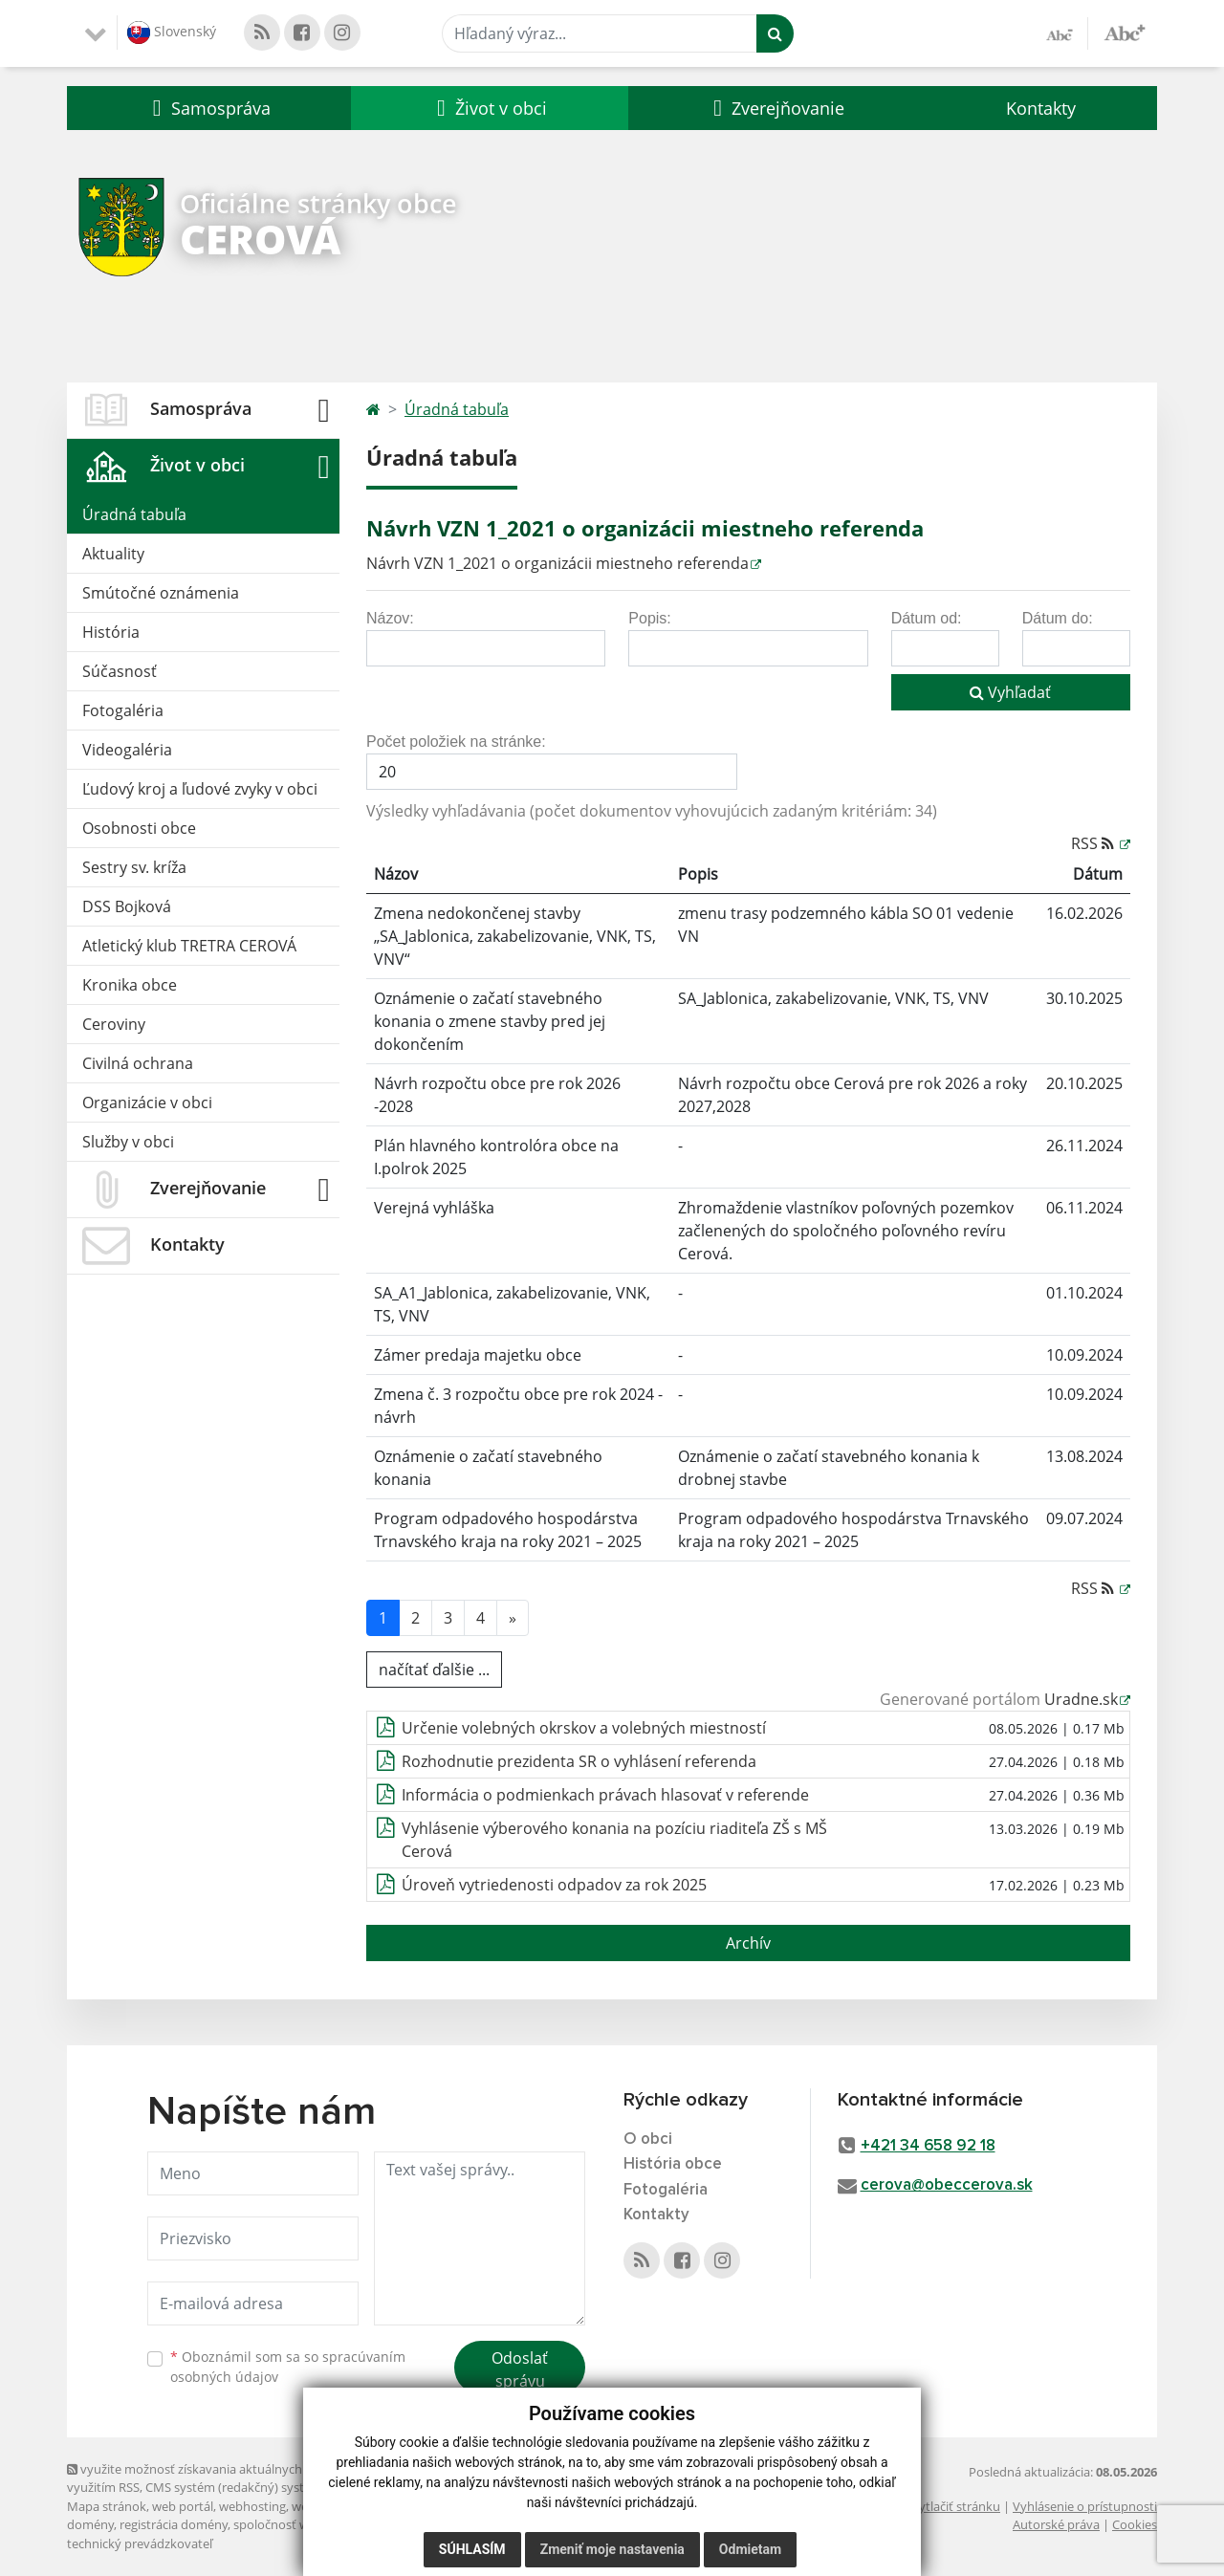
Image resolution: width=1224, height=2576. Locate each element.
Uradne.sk (1081, 1699)
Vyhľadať (1010, 692)
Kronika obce (129, 984)
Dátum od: (926, 618)
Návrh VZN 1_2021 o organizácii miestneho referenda (557, 563)
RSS (1094, 843)
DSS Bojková (126, 906)
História (111, 632)
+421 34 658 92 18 (928, 2146)
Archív (748, 1943)
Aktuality (113, 553)
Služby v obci (128, 1141)
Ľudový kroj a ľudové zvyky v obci (199, 788)
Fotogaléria (123, 710)
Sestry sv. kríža (134, 867)
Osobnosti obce (139, 828)
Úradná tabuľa (134, 514)
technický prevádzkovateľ (139, 2543)
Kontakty (1041, 108)
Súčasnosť (119, 671)
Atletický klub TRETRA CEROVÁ (189, 945)
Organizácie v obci (147, 1102)
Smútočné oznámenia (160, 592)
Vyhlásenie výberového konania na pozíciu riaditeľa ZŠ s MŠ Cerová (614, 1840)
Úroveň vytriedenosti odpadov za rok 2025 (554, 1884)
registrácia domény (174, 2524)
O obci (647, 2139)
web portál (182, 2506)
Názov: (390, 618)
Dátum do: (1057, 618)
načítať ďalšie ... (434, 1669)
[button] (209, 108)
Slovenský (171, 32)
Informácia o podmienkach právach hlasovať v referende (605, 1794)
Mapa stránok (106, 2506)
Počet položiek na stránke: (456, 741)
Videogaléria (127, 749)
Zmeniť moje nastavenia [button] (612, 2549)
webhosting (252, 2506)
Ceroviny (113, 1024)
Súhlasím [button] (472, 2549)
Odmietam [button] (750, 2549)
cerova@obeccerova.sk (947, 2185)
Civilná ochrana (137, 1063)
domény (90, 2524)
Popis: (649, 618)
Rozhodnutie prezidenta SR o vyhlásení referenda (579, 1761)
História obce (672, 2164)
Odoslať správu (520, 2369)
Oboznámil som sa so (287, 2366)
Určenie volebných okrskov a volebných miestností (584, 1727)
